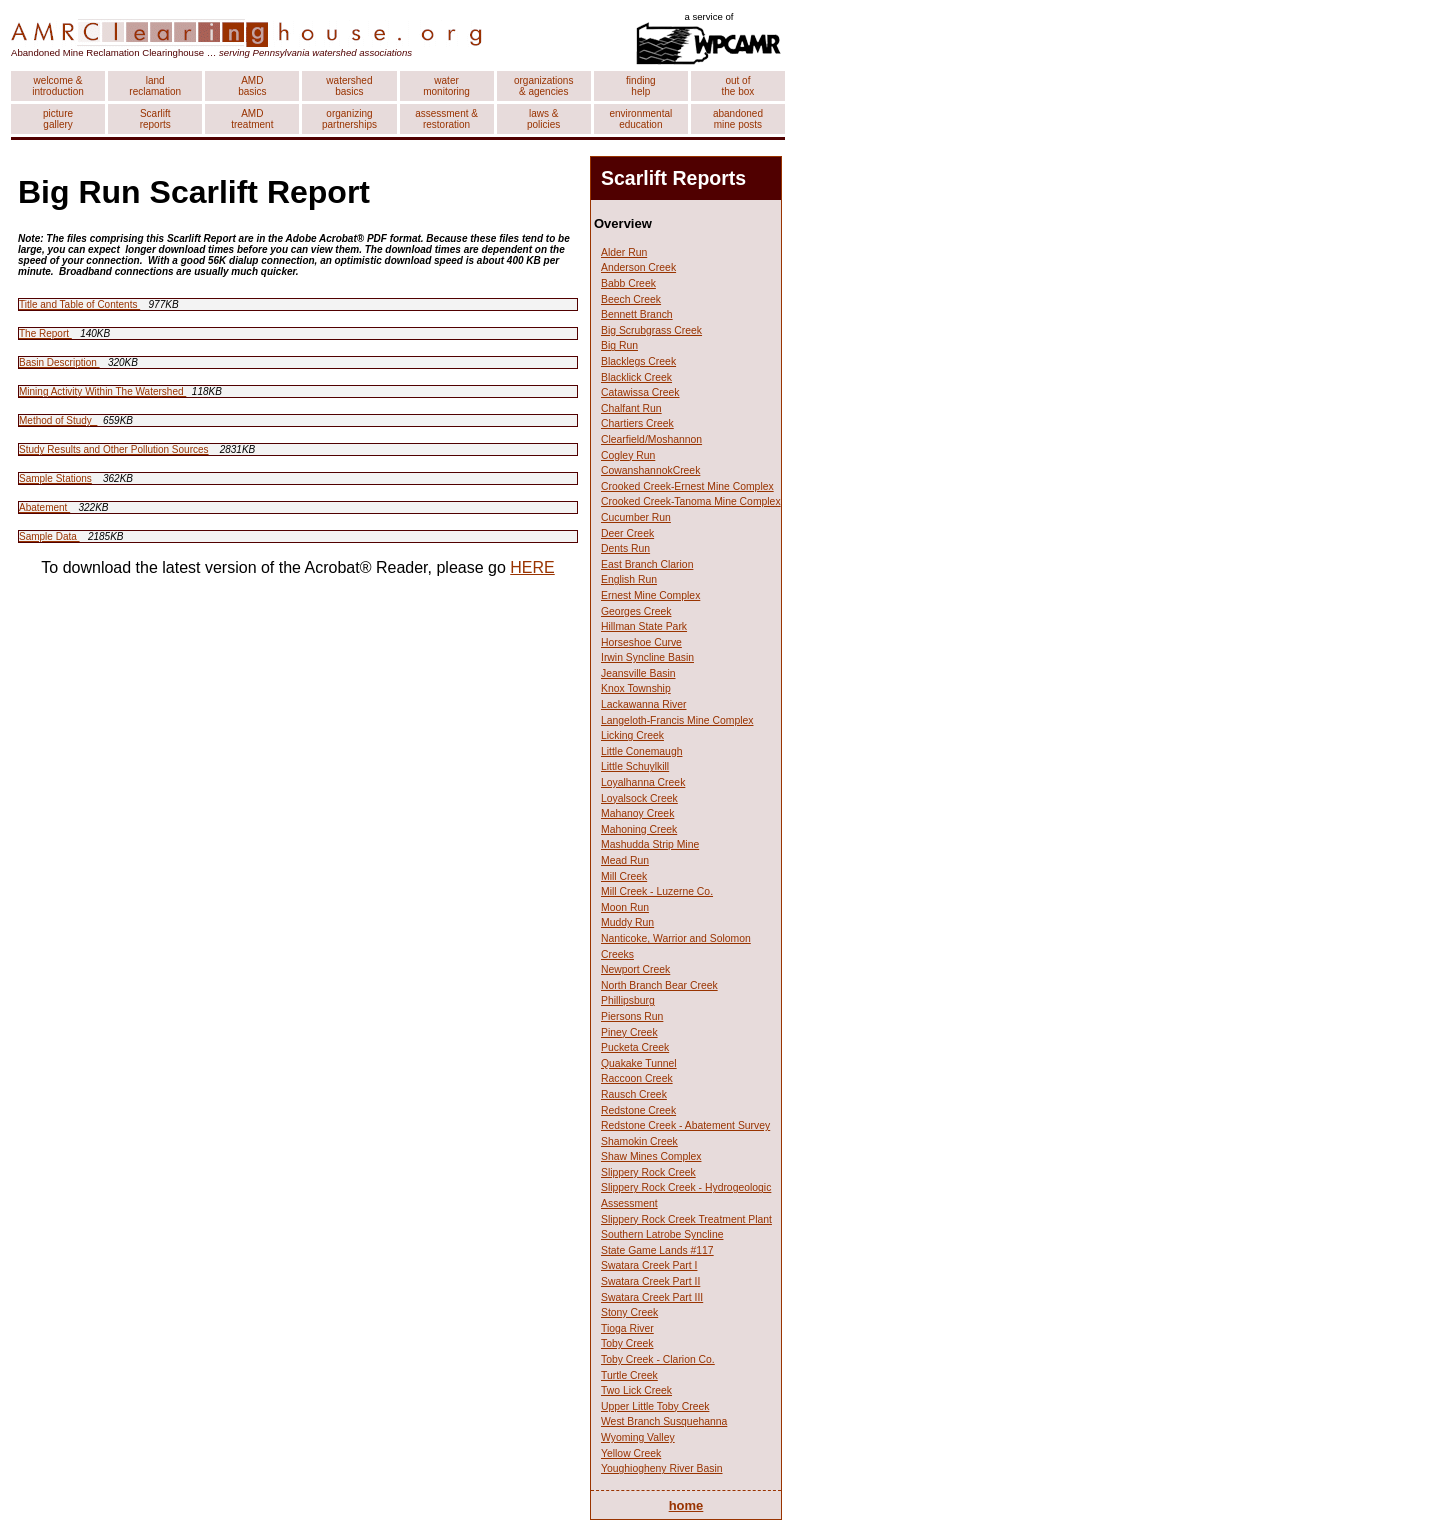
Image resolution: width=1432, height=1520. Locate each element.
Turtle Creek (629, 1375)
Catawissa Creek (640, 392)
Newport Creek (635, 969)
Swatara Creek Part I (649, 1265)
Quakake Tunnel (639, 1063)
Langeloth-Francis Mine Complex (677, 720)
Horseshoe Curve (641, 642)
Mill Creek (624, 876)
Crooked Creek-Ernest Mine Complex (687, 486)
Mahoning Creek (639, 829)
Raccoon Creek (637, 1078)
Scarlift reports (155, 119)
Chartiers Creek (637, 423)
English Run (629, 579)
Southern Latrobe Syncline (662, 1234)
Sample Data (49, 536)
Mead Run (625, 860)
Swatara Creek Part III (652, 1297)
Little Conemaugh (641, 751)
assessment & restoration (446, 119)
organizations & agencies (543, 86)
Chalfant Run (631, 408)
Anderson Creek (638, 267)
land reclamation (155, 86)
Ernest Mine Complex (650, 595)
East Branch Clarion (647, 564)
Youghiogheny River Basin (662, 1468)
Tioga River (627, 1328)
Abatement (44, 507)
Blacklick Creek (636, 377)
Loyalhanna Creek (643, 782)
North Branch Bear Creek (659, 985)
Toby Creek (627, 1343)
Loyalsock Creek (639, 798)
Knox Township (636, 688)
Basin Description (59, 362)
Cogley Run (628, 455)
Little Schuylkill (635, 766)
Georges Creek (636, 611)
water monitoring (446, 86)
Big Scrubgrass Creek (651, 330)
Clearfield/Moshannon (651, 439)
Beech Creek (631, 299)
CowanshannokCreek (650, 470)
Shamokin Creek (639, 1141)
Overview (623, 223)
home (686, 1505)
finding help (640, 86)
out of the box (738, 86)
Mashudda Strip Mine (650, 844)
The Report (45, 333)
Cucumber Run (636, 517)
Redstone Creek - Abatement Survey (685, 1125)
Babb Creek (628, 283)
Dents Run (625, 548)
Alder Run (624, 252)
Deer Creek (627, 533)
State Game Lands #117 (657, 1250)
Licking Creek (632, 735)
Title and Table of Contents (79, 304)
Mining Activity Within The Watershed (102, 391)
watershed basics (349, 86)
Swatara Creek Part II (650, 1281)
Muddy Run (627, 922)
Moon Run (625, 907)
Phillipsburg (628, 1000)
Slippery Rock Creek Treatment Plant (686, 1219)
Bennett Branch (637, 314)
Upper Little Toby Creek (655, 1406)
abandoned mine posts (738, 119)
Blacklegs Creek (638, 361)
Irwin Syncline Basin (647, 657)
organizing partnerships (349, 119)
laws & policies (543, 119)
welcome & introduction (58, 86)
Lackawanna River (643, 704)
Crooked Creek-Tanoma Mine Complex (691, 501)
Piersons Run (632, 1016)
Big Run (619, 345)
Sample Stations (55, 478)
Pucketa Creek (635, 1047)
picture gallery (58, 119)
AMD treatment (252, 119)
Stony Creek (629, 1312)
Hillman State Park (644, 626)
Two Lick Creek (636, 1390)
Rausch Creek (634, 1094)
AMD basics (252, 86)
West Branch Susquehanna (664, 1421)
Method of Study (58, 420)
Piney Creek (629, 1032)
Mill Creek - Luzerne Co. (657, 891)
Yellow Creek (631, 1453)
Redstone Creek (638, 1110)
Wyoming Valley (638, 1437)
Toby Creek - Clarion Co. (658, 1359)
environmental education (640, 119)
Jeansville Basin (638, 673)
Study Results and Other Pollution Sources (114, 449)
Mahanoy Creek (637, 813)
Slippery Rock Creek (648, 1172)
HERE (532, 567)
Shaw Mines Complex (651, 1156)
